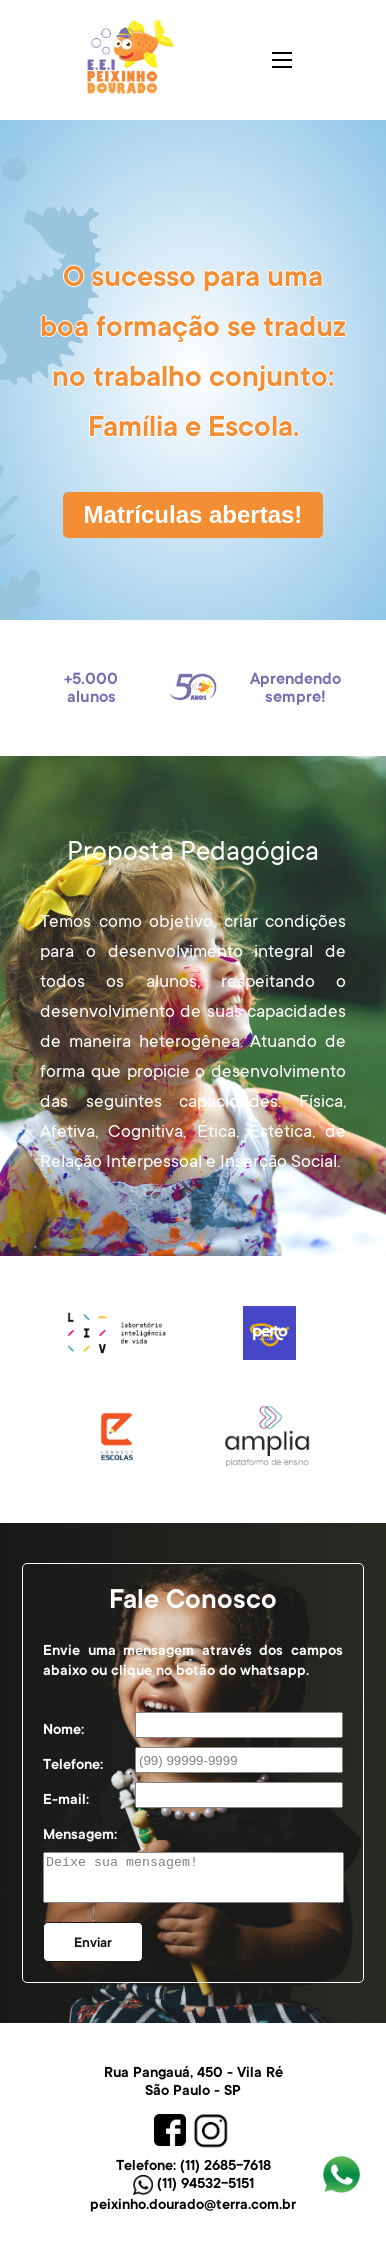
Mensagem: (80, 1834)
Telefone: (73, 1764)
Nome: (63, 1729)
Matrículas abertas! (193, 514)
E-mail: (66, 1799)
